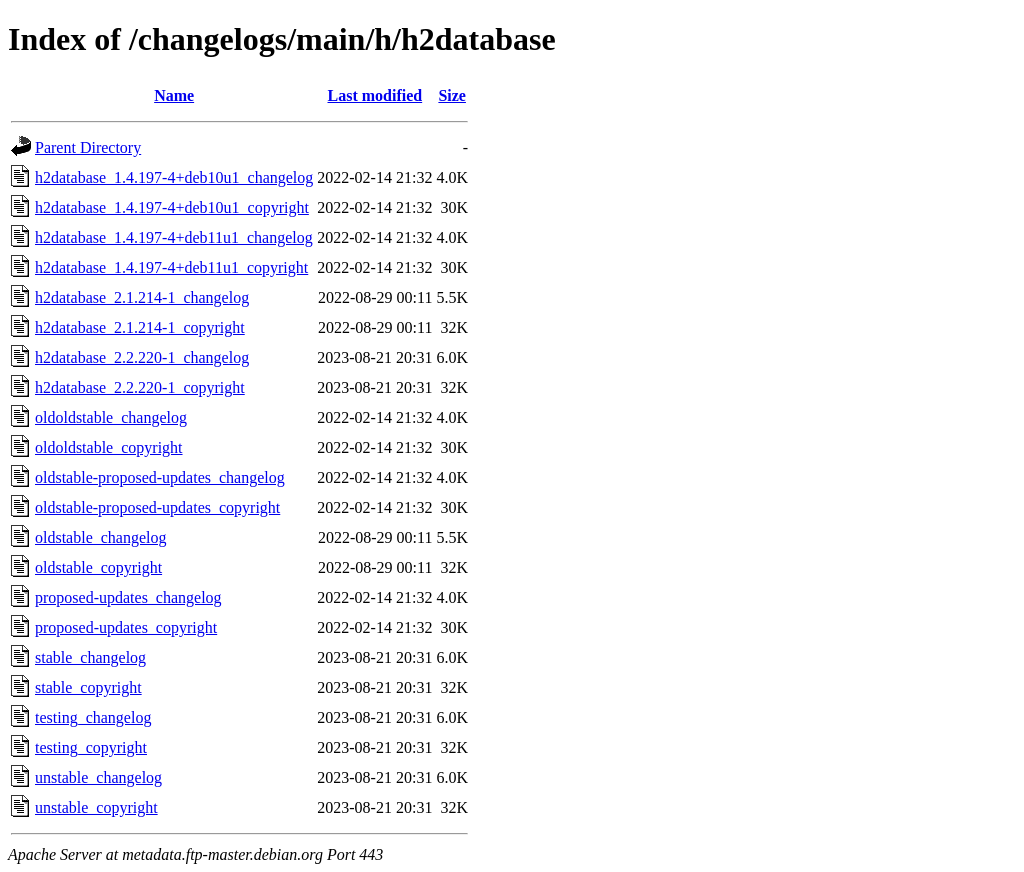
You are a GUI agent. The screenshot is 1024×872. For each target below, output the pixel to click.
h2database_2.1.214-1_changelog (142, 297)
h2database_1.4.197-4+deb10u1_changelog (174, 177)
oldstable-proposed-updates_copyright (157, 507)
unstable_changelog (98, 777)
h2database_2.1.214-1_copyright (140, 327)
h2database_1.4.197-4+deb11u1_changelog (174, 237)
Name (174, 95)
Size (452, 95)
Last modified (375, 95)
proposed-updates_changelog (128, 597)
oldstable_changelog (101, 537)
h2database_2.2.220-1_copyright (140, 387)
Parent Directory (88, 147)
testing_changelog (93, 717)
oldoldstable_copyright (109, 447)
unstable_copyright (96, 807)
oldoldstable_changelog (111, 417)
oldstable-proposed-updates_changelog (160, 477)
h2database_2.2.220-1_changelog (142, 357)
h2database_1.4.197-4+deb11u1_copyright (171, 267)
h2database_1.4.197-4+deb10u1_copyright (172, 207)
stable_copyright (88, 687)
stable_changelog (90, 657)
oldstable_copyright (98, 567)
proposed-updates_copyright (126, 627)
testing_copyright (91, 747)
